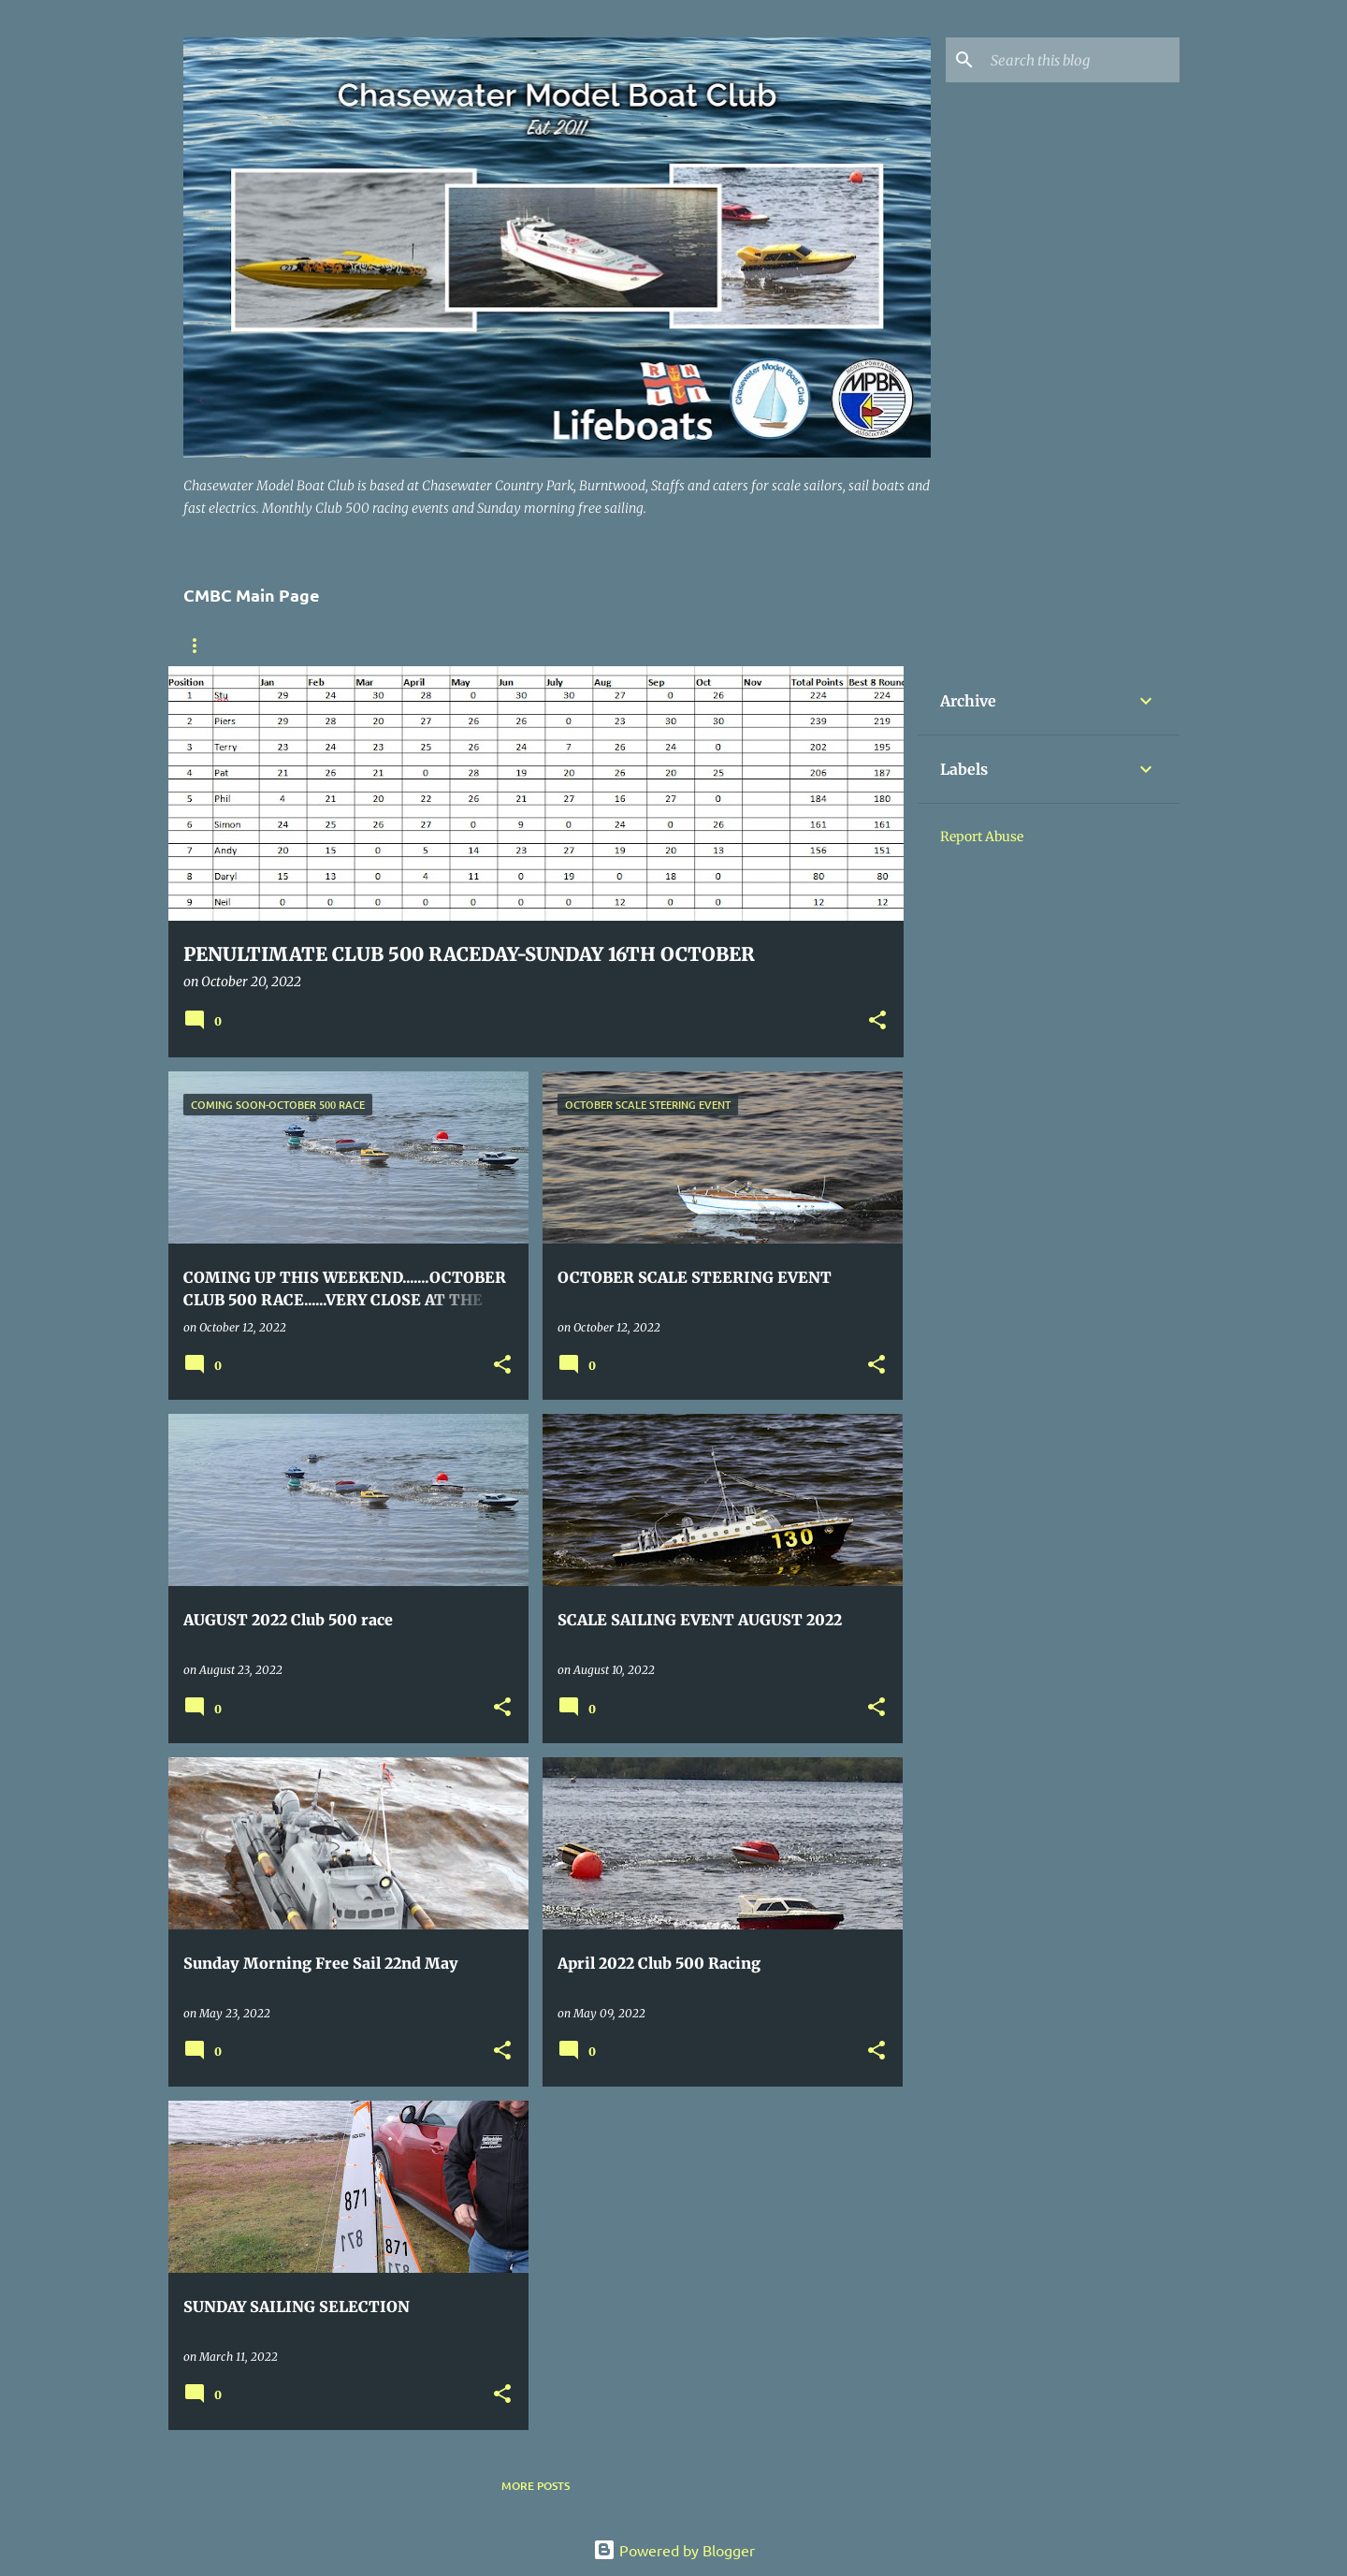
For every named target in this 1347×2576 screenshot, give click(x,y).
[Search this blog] (1081, 59)
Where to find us (310, 645)
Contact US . (576, 645)
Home (200, 645)
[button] (877, 1021)
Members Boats (450, 645)
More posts (535, 2486)
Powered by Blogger (674, 2549)
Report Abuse (981, 836)
